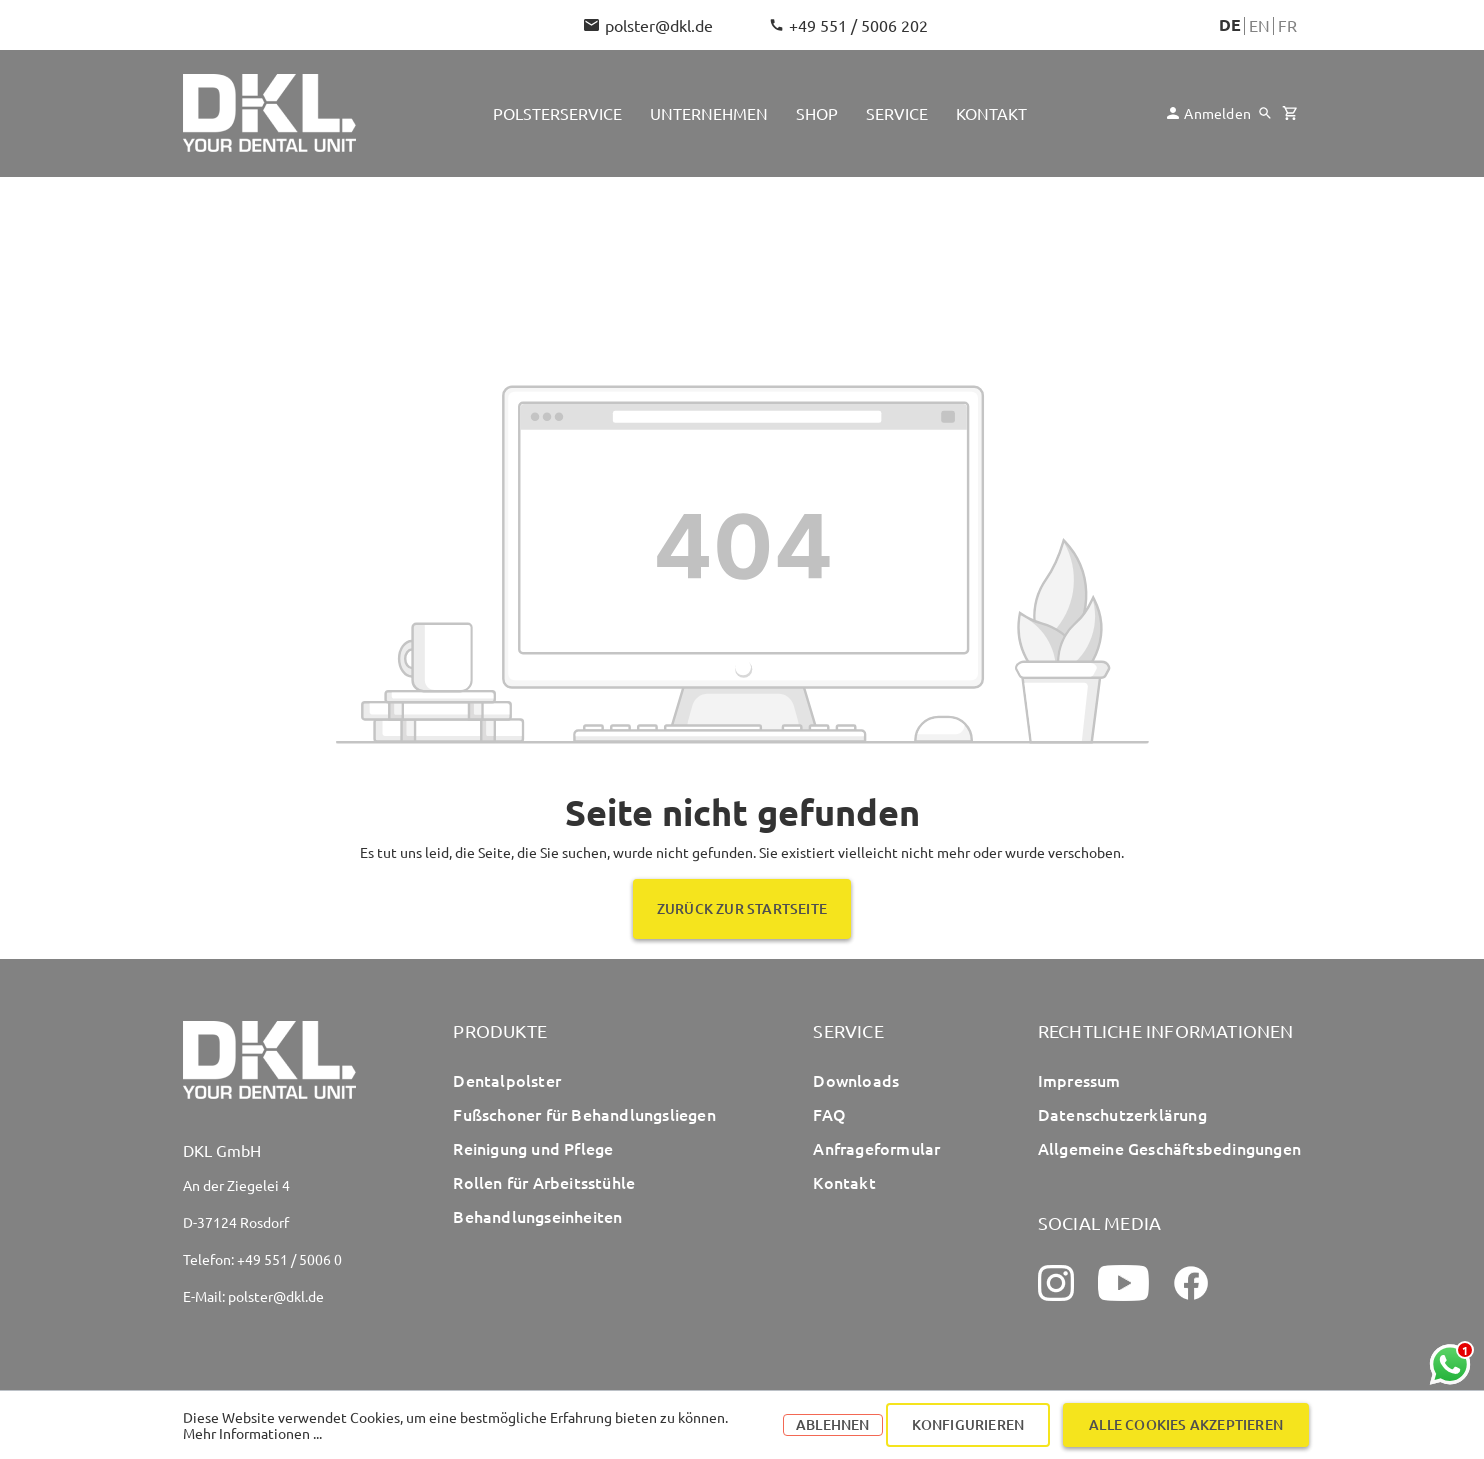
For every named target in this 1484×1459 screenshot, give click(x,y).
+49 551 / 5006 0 (289, 1259)
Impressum (1079, 1080)
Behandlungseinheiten (537, 1216)
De (1230, 25)
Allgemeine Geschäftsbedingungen (1169, 1148)
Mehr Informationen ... (252, 1433)
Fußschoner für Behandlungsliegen (584, 1114)
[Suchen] (1265, 113)
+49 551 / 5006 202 (849, 25)
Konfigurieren (968, 1424)
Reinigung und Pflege (533, 1148)
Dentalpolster (507, 1080)
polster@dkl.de (648, 25)
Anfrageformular (876, 1148)
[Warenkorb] (1289, 113)
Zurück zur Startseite (742, 908)
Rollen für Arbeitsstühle (544, 1182)
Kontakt (844, 1182)
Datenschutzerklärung (1122, 1114)
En (1259, 25)
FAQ (829, 1114)
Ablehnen (833, 1424)
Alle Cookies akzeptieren (1186, 1424)
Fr (1287, 25)
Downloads (856, 1080)
